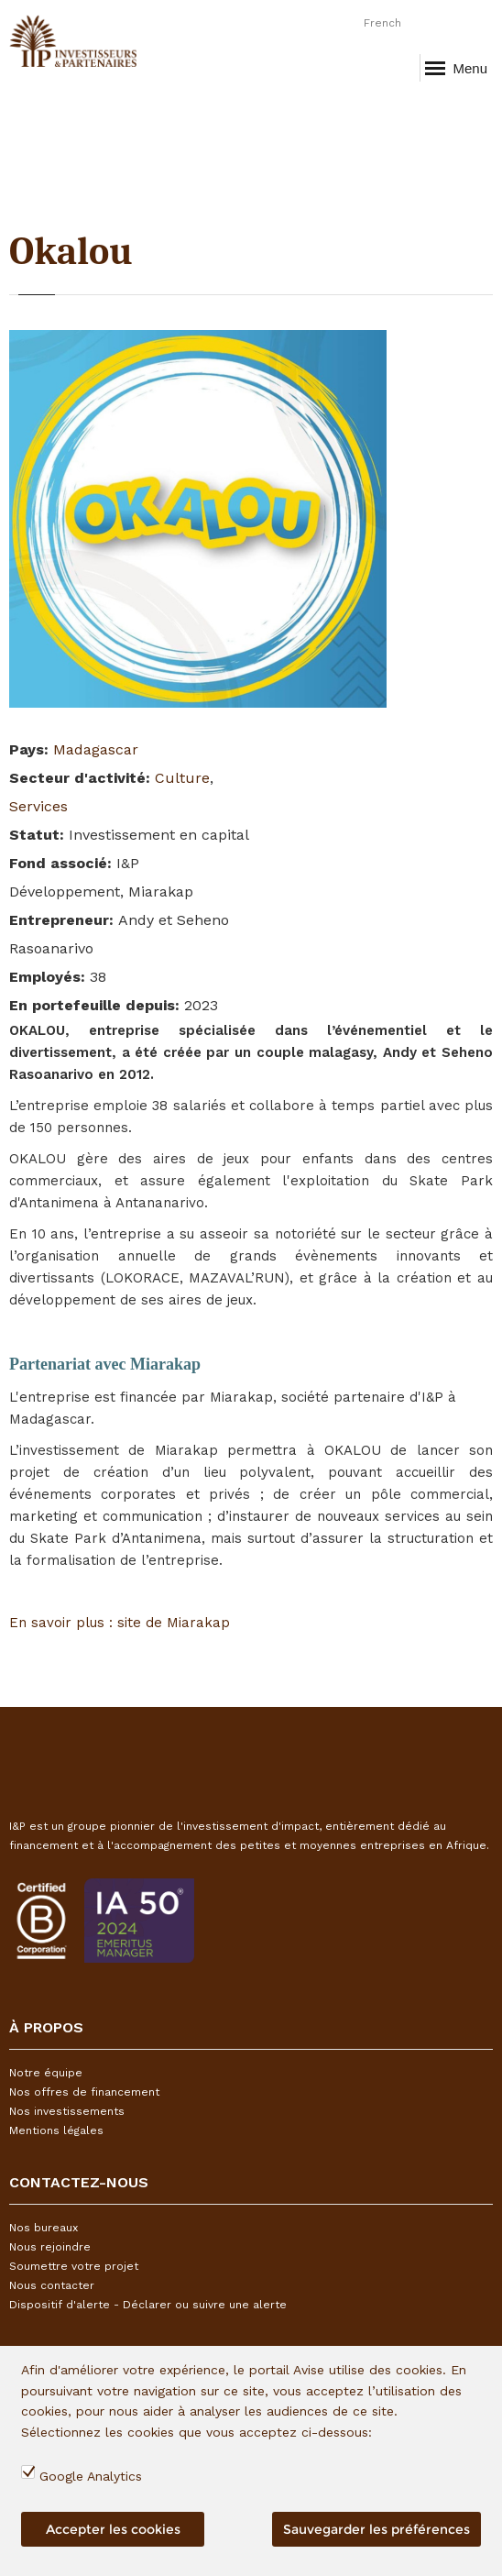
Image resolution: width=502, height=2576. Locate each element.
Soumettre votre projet (73, 2266)
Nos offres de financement (84, 2092)
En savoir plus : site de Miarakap (119, 1622)
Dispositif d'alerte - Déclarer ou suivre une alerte (148, 2304)
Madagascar (95, 749)
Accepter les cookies (113, 2529)
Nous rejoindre (50, 2246)
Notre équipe (45, 2072)
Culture (182, 778)
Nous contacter (51, 2285)
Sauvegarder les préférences (376, 2529)
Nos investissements (67, 2111)
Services (38, 806)
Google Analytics (90, 2476)
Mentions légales (56, 2130)
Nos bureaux (43, 2227)
